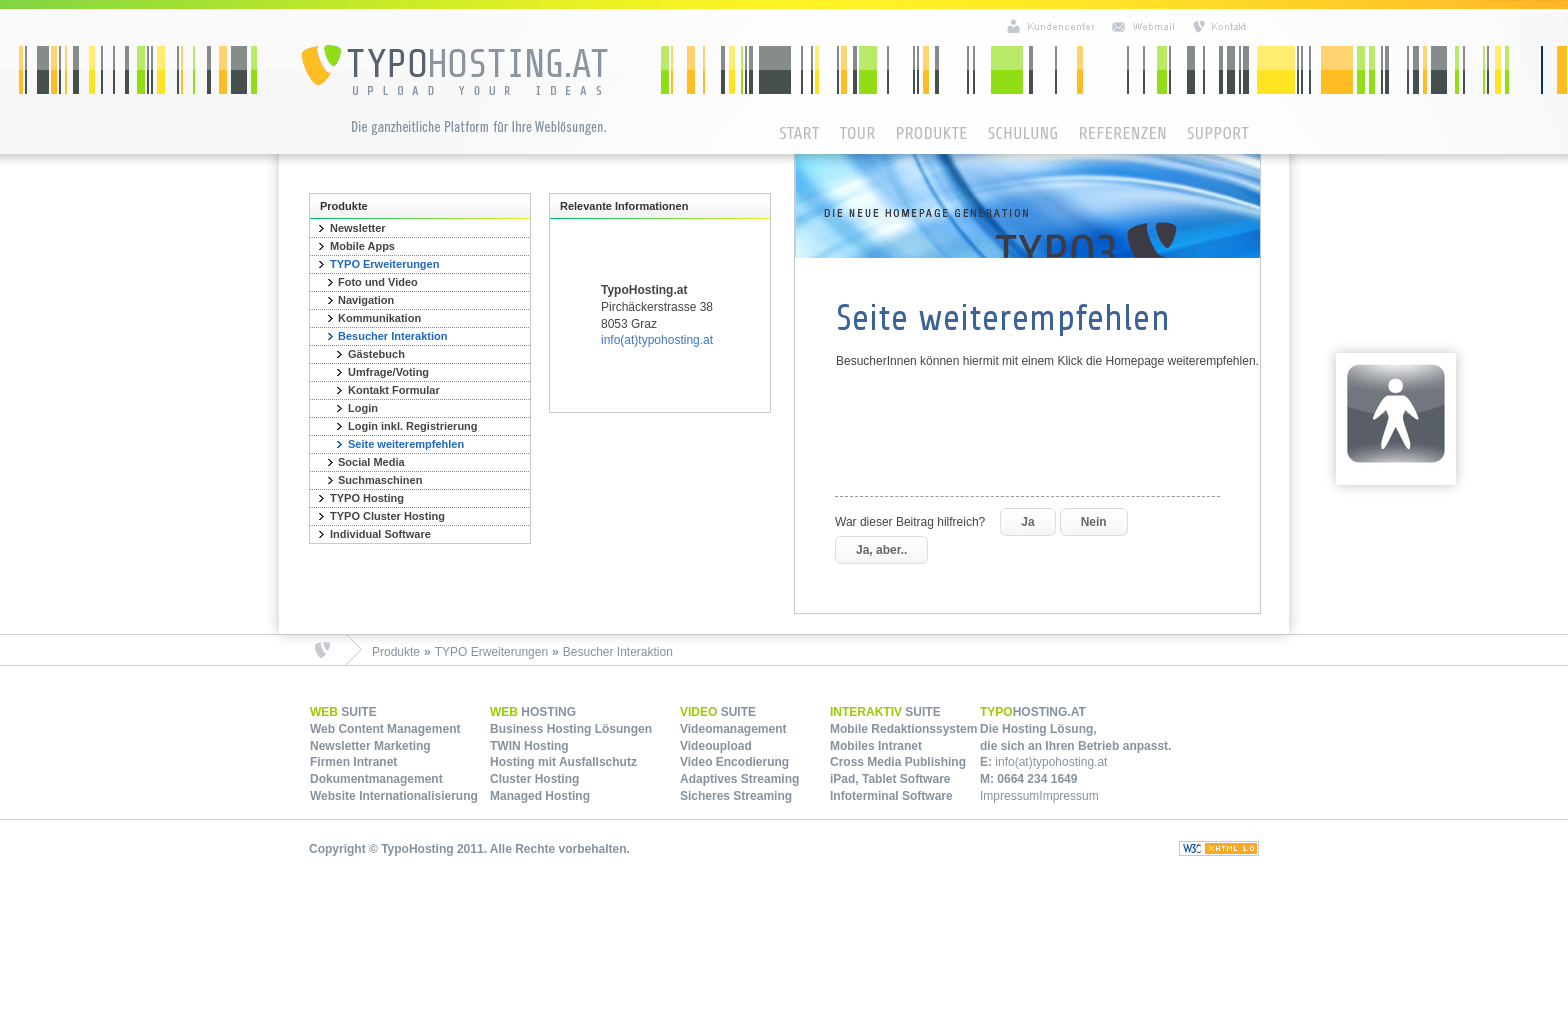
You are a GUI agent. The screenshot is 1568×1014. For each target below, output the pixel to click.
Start (799, 133)
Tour (857, 133)
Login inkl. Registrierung (413, 426)
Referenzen (1122, 133)
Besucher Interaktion (392, 336)
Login (363, 408)
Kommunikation (379, 318)
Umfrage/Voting (388, 372)
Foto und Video (378, 282)
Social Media (371, 462)
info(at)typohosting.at (657, 340)
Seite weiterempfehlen (406, 444)
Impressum (1009, 796)
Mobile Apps (362, 246)
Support (1218, 133)
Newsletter (358, 228)
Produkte (931, 133)
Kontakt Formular (394, 390)
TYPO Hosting (367, 498)
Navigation (366, 300)
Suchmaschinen (380, 480)
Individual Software (380, 534)
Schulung (1023, 133)
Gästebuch (376, 354)
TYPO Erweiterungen (384, 264)
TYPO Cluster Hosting (387, 516)
